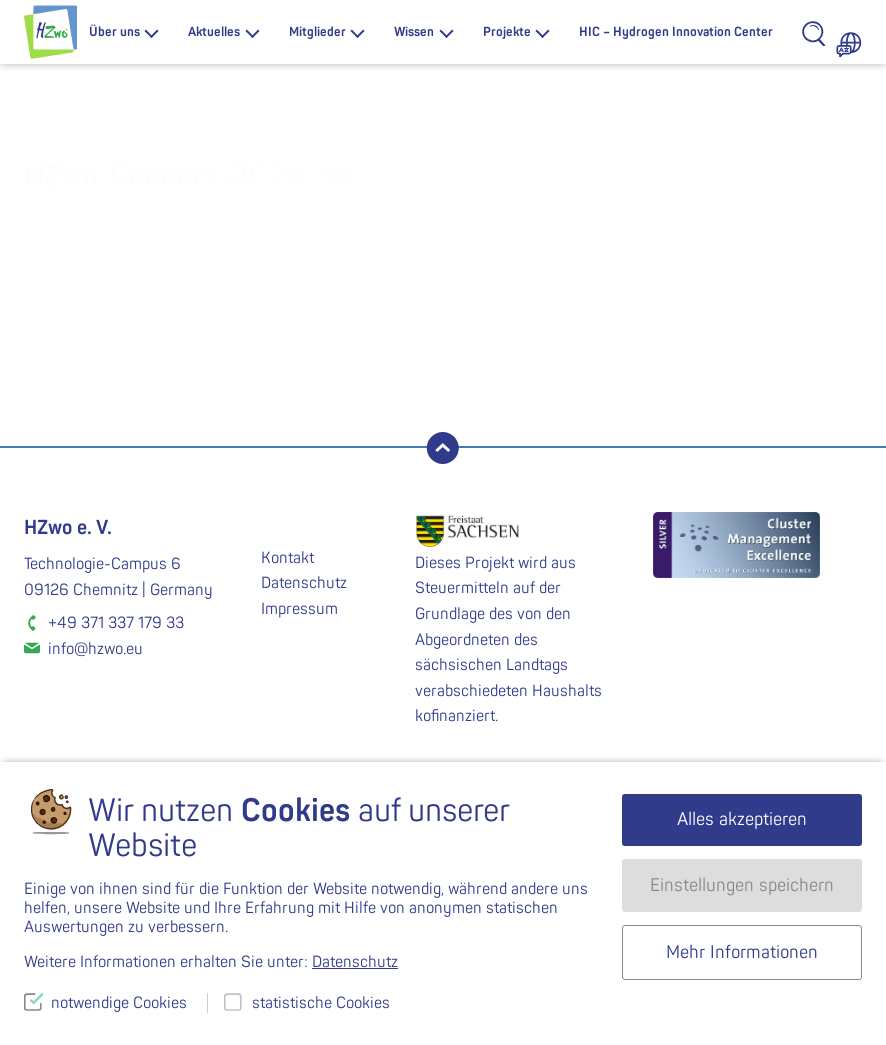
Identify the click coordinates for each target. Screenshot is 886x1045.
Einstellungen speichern (742, 885)
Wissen (414, 32)
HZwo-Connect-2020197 (233, 407)
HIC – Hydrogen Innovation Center (676, 32)
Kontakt (287, 558)
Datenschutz (304, 583)
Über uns (114, 32)
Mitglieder (317, 32)
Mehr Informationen (742, 952)
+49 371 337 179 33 (116, 623)
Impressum (299, 609)
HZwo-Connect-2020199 (652, 407)
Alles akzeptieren (742, 819)
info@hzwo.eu (95, 649)
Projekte (507, 32)
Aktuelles (214, 32)
